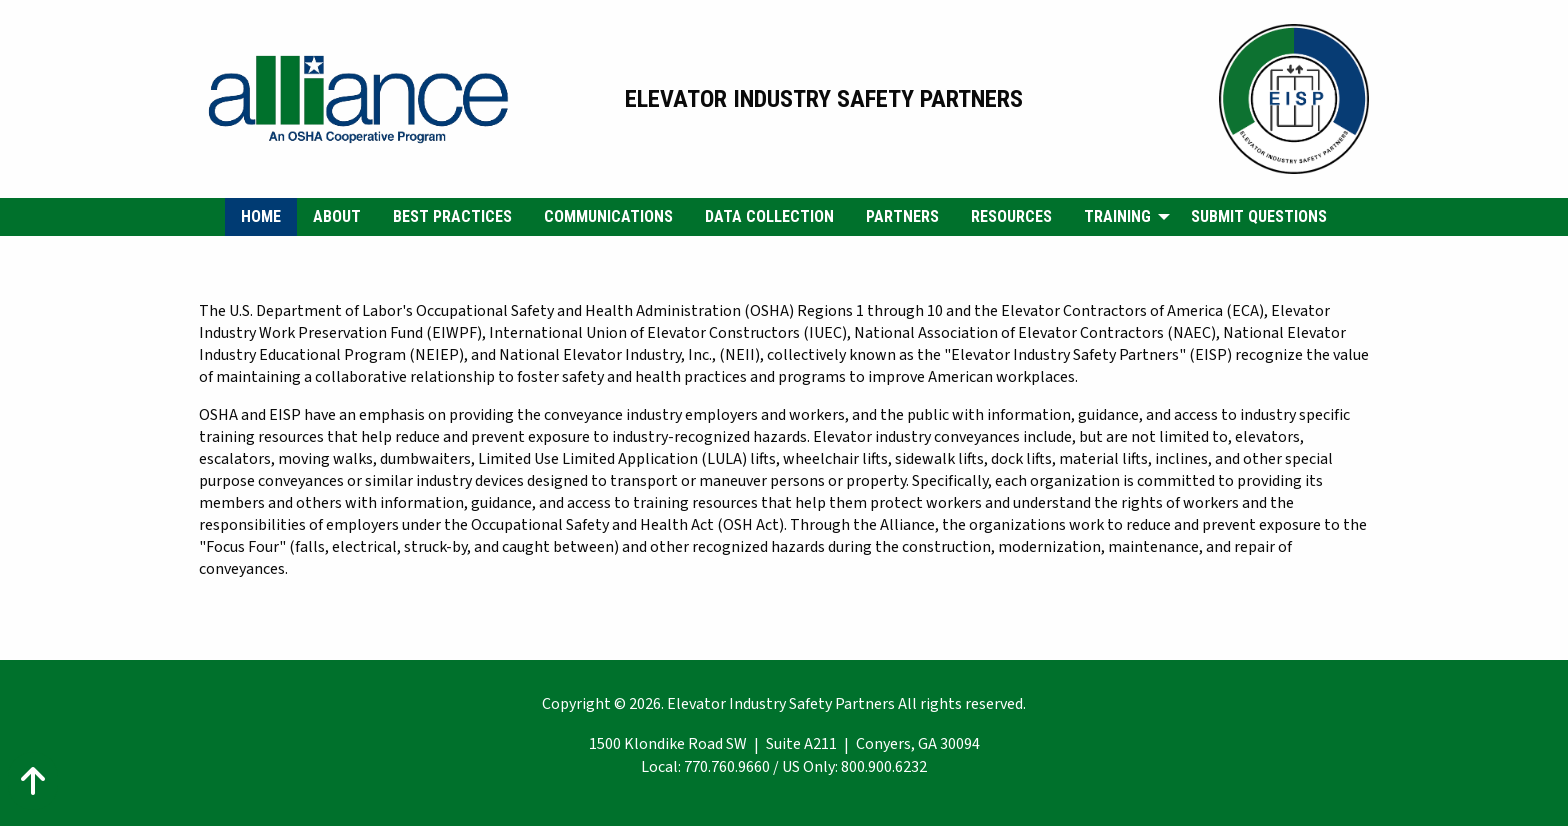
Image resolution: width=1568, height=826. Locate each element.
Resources (1011, 216)
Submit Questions (1259, 216)
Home (261, 216)
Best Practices (452, 216)
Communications (608, 216)
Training (1117, 216)
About (337, 216)
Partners (902, 216)
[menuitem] (261, 217)
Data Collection (769, 216)
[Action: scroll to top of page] (33, 781)
